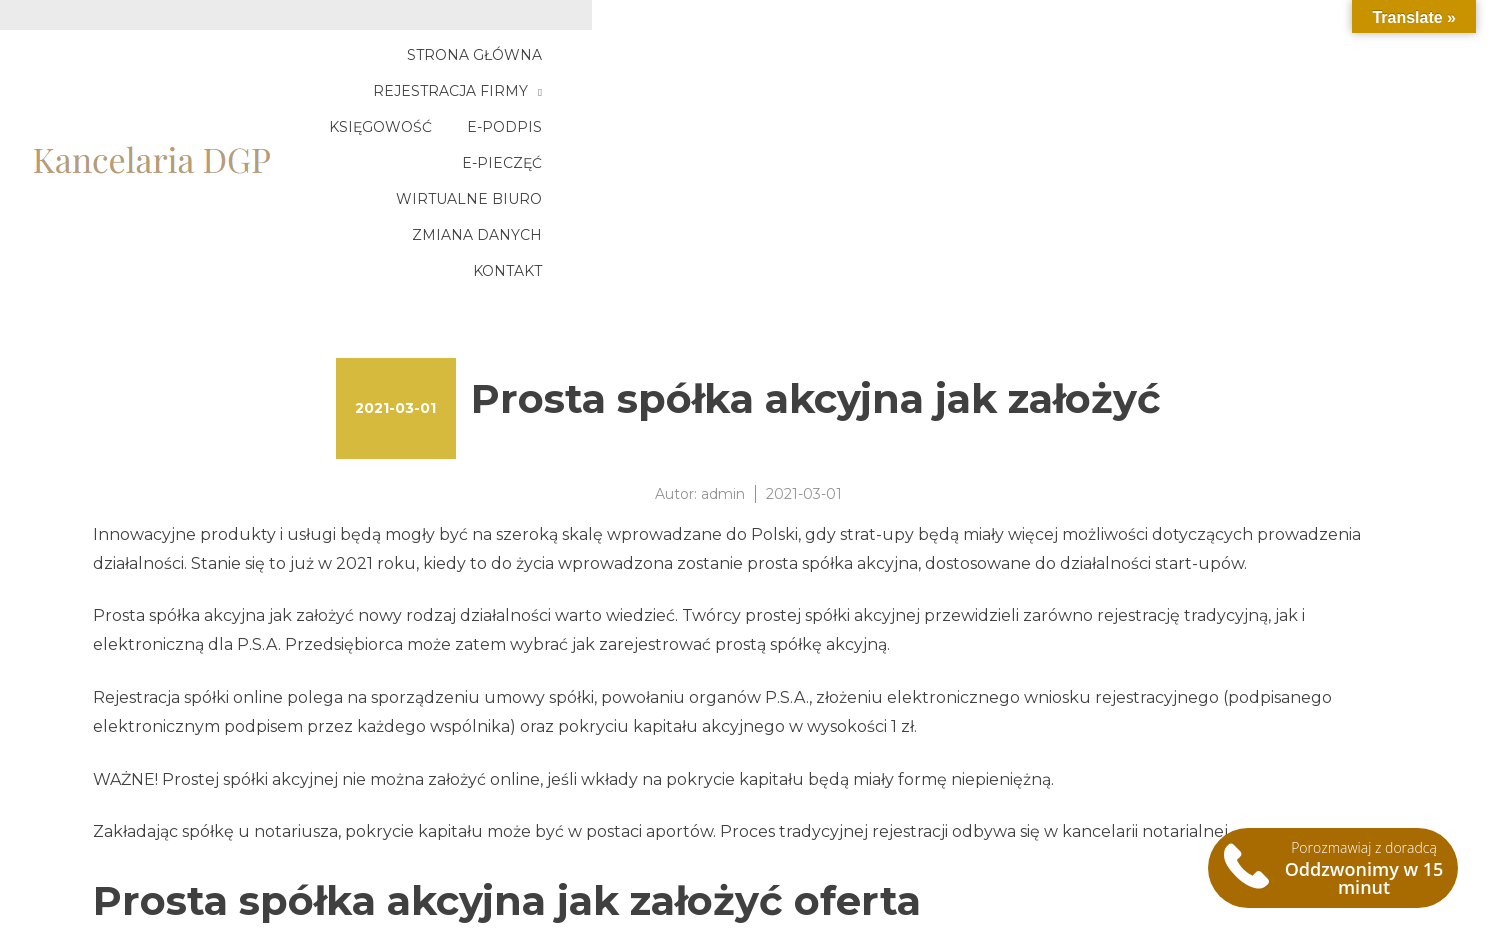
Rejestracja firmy (732, 67)
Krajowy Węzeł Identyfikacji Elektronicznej (263, 855)
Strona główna (552, 67)
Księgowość (910, 67)
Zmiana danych (1199, 103)
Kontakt (1333, 103)
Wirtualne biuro (1295, 67)
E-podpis (1034, 67)
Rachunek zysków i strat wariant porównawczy (280, 879)
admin (723, 338)
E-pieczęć (1147, 67)
